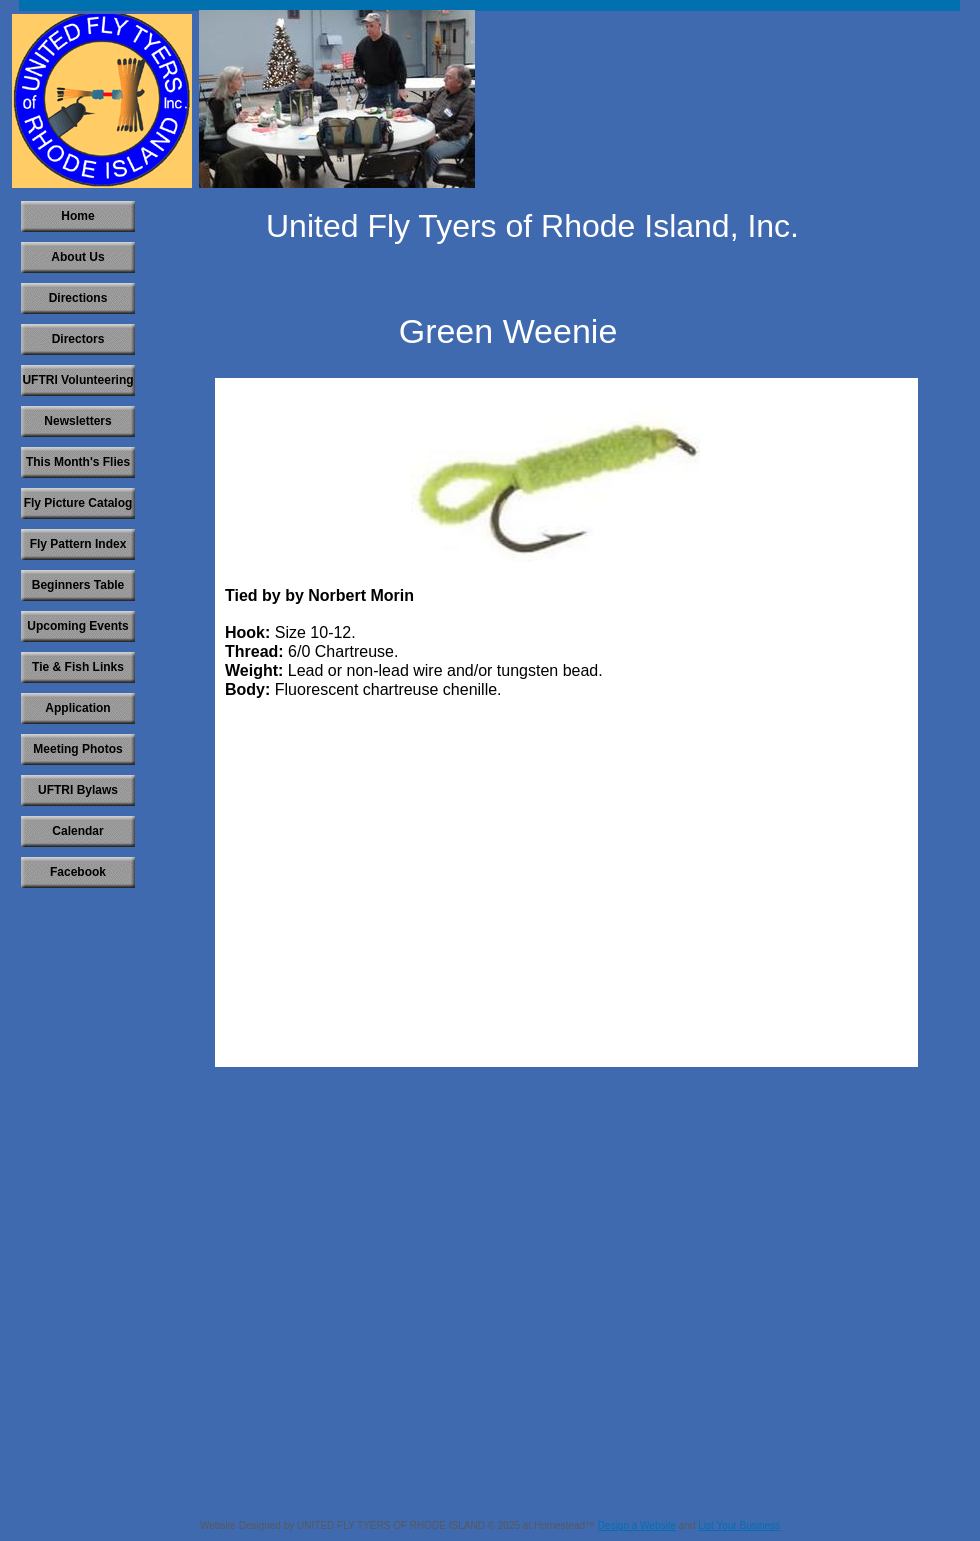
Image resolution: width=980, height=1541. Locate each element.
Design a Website (637, 1525)
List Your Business (739, 1525)
